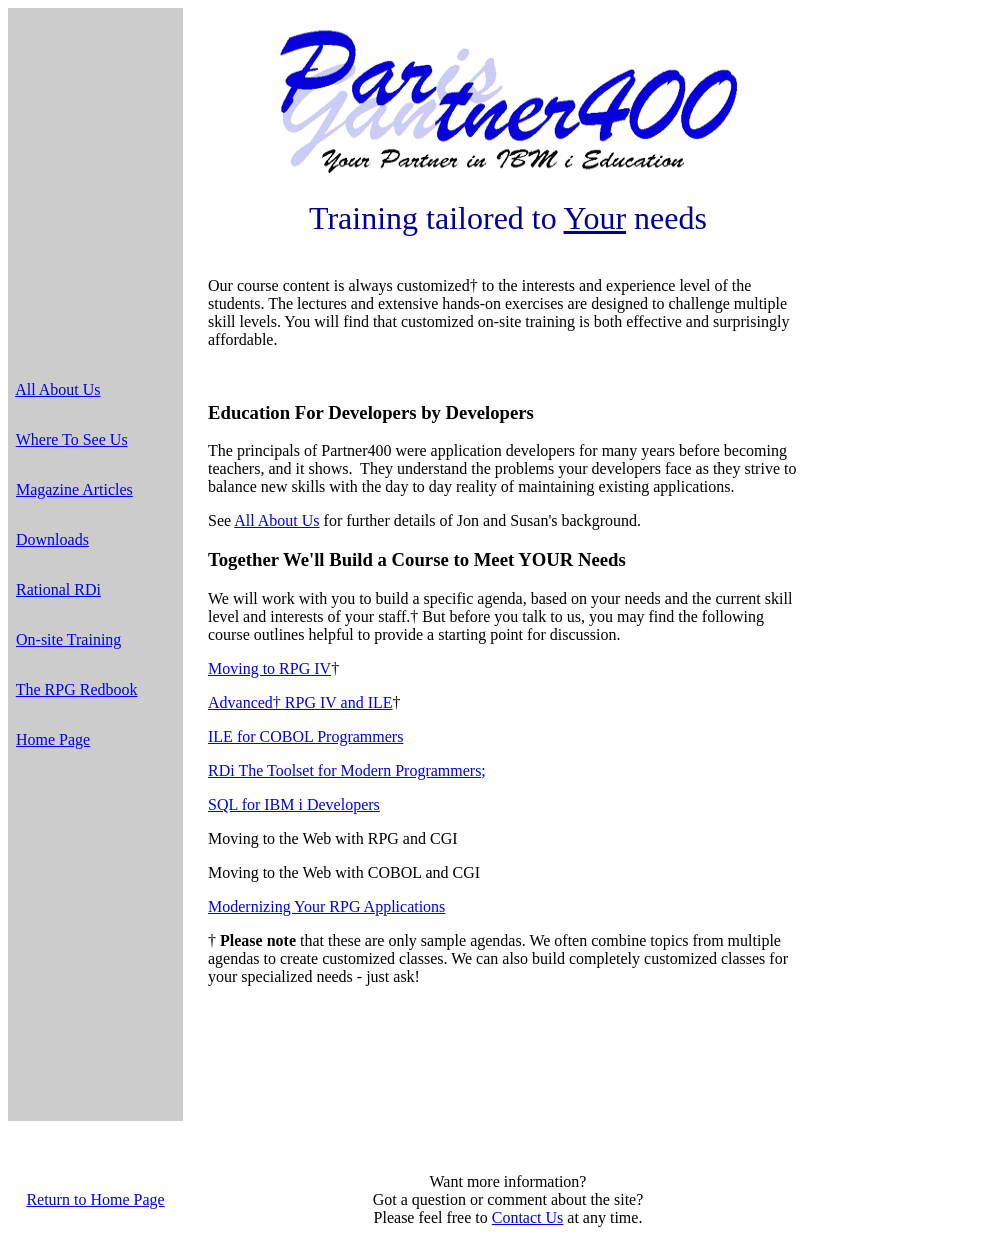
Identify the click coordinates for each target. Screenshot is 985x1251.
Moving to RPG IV (269, 668)
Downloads (52, 539)
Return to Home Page (95, 1199)
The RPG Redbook (77, 689)
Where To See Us (72, 439)
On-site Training (68, 639)
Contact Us (528, 1217)
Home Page (53, 739)
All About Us (57, 389)
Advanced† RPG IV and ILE (300, 702)
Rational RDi (58, 589)
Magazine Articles (74, 489)
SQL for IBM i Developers (294, 804)
